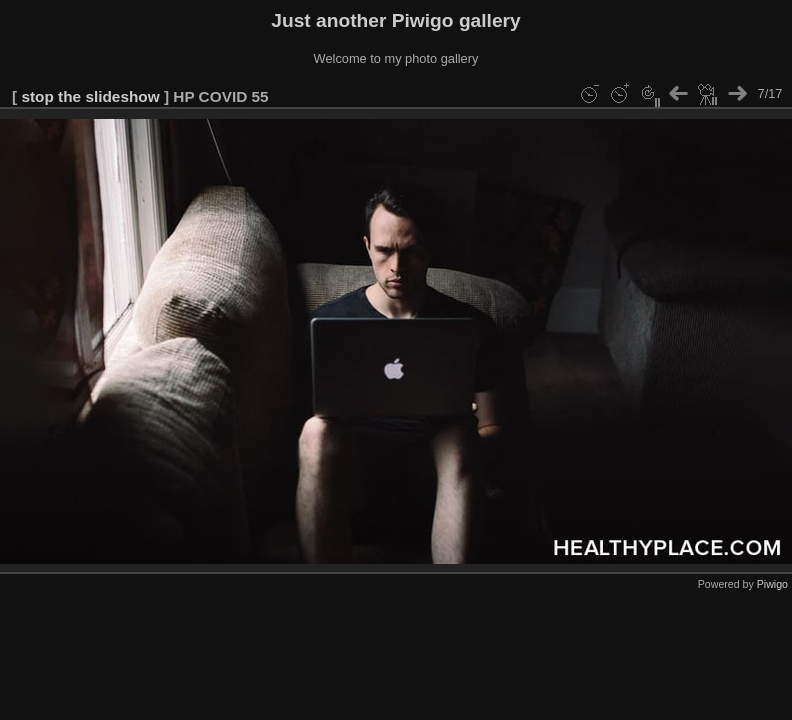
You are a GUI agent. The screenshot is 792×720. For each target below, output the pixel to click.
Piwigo (772, 584)
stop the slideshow (90, 96)
